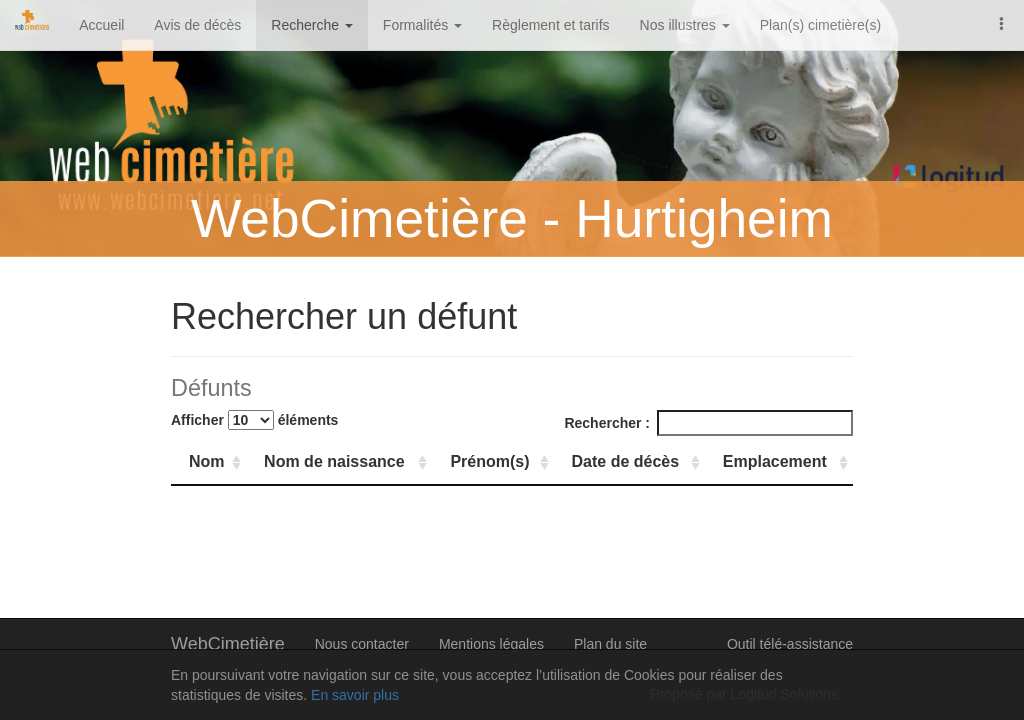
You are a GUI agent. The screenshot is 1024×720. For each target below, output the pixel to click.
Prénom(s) (489, 461)
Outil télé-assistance (790, 644)
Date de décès (626, 461)
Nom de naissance (334, 461)
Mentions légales (491, 644)
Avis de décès (197, 25)
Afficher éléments (254, 420)
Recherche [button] (312, 25)
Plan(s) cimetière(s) (820, 25)
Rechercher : (708, 423)
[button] (1002, 22)
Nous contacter (362, 644)
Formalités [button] (422, 25)
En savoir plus (355, 695)
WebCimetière (228, 644)
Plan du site (610, 644)
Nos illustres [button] (685, 25)
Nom (207, 461)
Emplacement (775, 461)
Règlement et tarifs (551, 25)
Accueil (101, 25)
